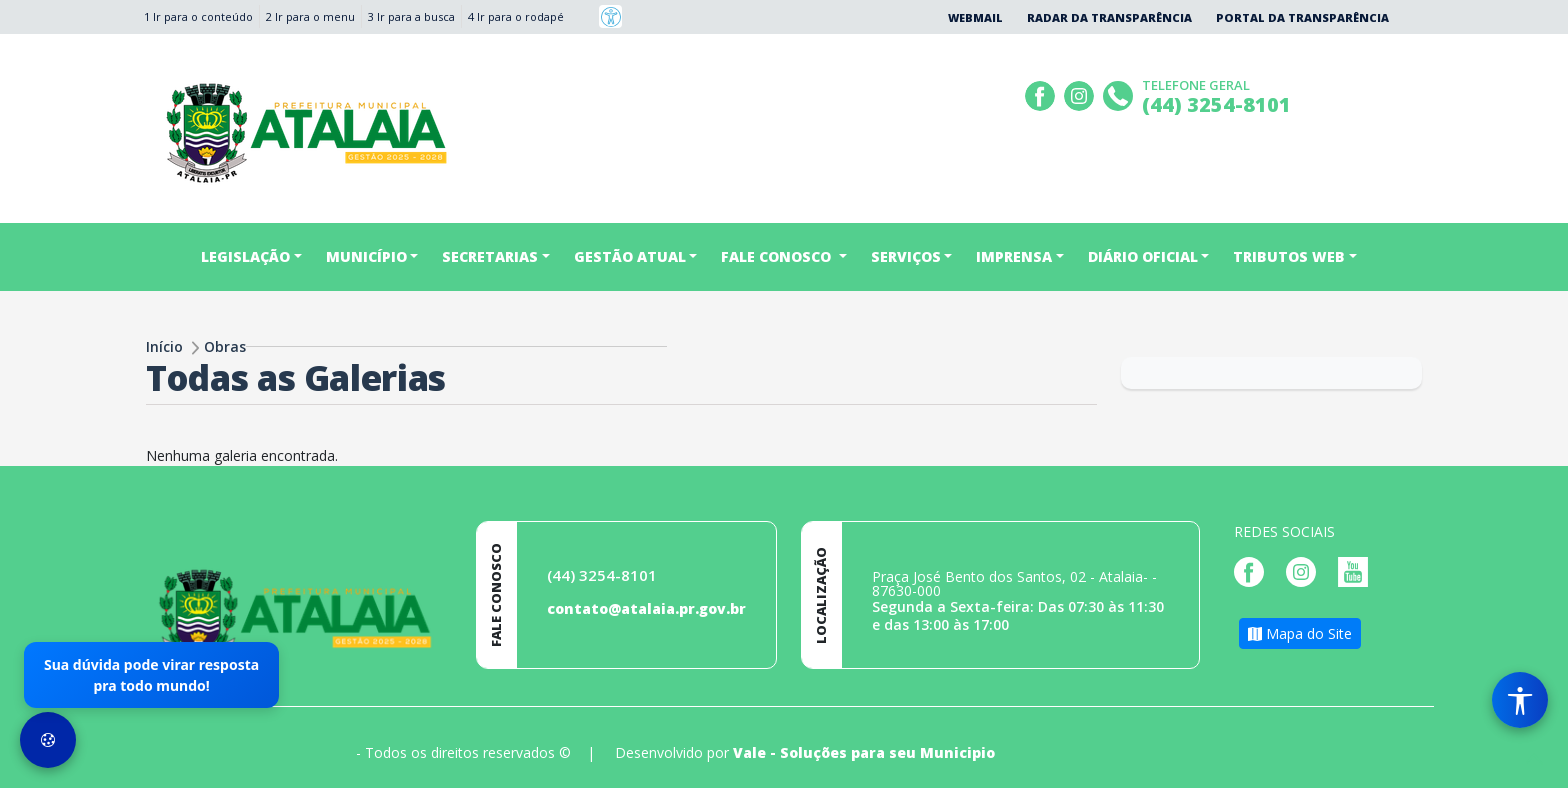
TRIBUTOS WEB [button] (1289, 256)
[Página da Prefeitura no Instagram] (1081, 93)
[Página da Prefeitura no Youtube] (1358, 570)
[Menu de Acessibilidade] (1520, 700)
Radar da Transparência (1109, 17)
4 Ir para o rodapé (516, 16)
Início (164, 346)
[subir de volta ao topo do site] (1534, 759)
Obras (225, 346)
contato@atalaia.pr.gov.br (646, 608)
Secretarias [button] (490, 256)
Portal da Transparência (1302, 17)
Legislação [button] (245, 256)
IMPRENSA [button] (1014, 256)
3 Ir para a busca (411, 16)
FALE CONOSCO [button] (778, 256)
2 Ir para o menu (310, 16)
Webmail (975, 17)
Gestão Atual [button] (630, 256)
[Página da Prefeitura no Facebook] (1042, 93)
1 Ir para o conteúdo (198, 16)
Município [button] (366, 256)
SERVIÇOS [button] (906, 256)
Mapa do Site (1300, 633)
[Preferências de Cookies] (48, 740)
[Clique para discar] (1120, 93)
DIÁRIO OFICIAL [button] (1143, 256)
